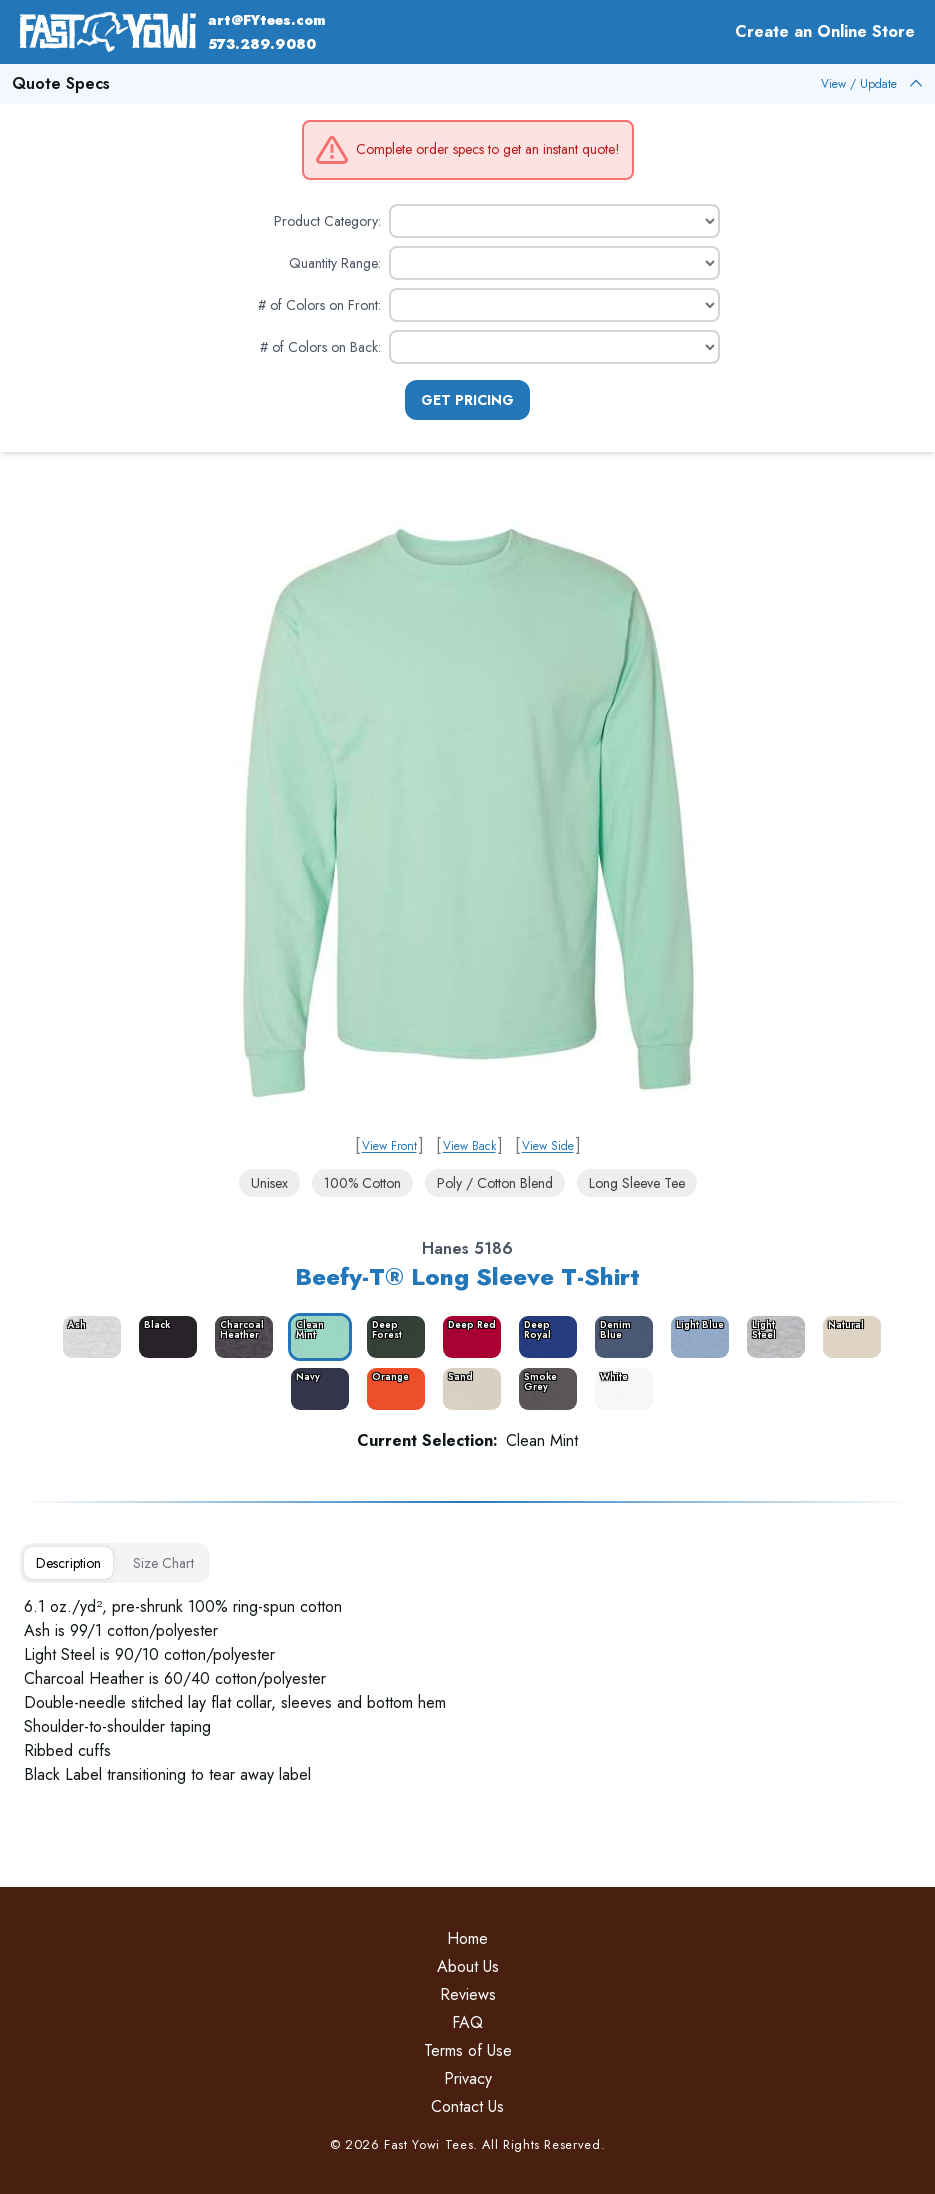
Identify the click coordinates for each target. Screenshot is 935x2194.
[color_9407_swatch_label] (848, 1337)
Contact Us (467, 2106)
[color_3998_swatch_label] (620, 1389)
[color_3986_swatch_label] (240, 1337)
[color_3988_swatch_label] (392, 1337)
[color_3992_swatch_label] (696, 1337)
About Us (468, 1966)
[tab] (68, 1563)
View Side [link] (548, 1146)
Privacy (468, 2078)
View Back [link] (469, 1146)
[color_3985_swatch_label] (164, 1337)
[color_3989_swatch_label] (468, 1337)
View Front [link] (389, 1146)
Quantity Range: (335, 263)
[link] (468, 812)
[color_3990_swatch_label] (544, 1337)
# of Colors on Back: (320, 347)
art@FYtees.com (267, 20)
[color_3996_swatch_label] (468, 1389)
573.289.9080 (262, 44)
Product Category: (327, 221)
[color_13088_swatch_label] (392, 1389)
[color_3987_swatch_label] (316, 1337)
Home (467, 1938)
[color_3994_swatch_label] (316, 1389)
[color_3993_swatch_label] (772, 1337)
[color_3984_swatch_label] (88, 1337)
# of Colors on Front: (319, 305)
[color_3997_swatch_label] (544, 1389)
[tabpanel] (467, 1691)
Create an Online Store (825, 31)
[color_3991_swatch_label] (620, 1337)
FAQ (467, 2022)
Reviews (468, 1994)
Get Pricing (467, 400)
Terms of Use (468, 2050)
